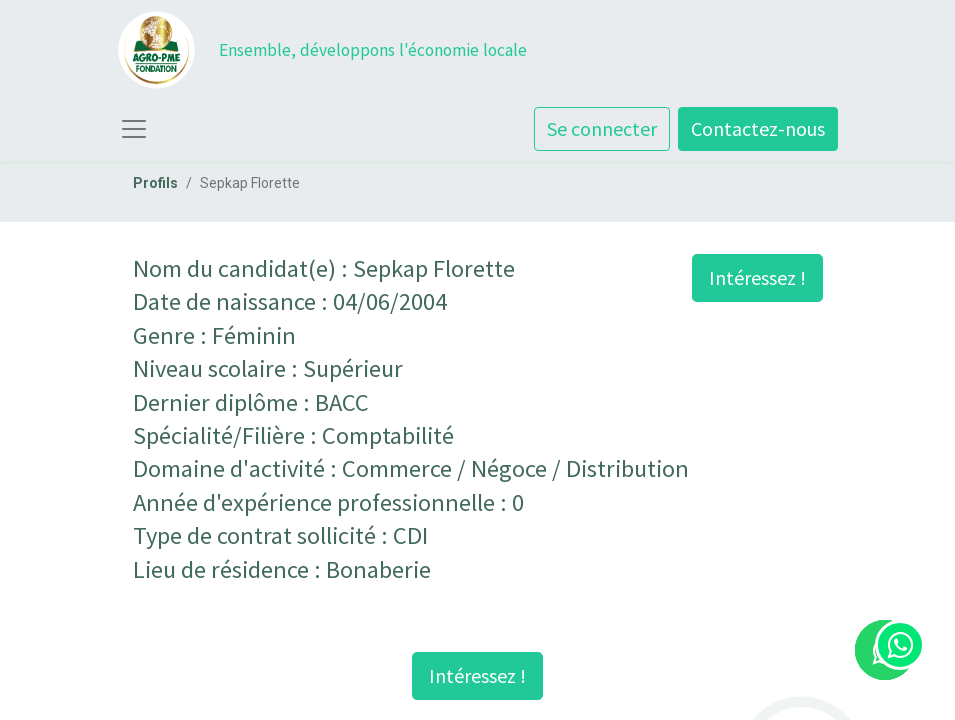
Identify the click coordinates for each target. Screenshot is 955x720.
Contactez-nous (758, 128)
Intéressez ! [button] (757, 277)
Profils (155, 183)
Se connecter (602, 128)
